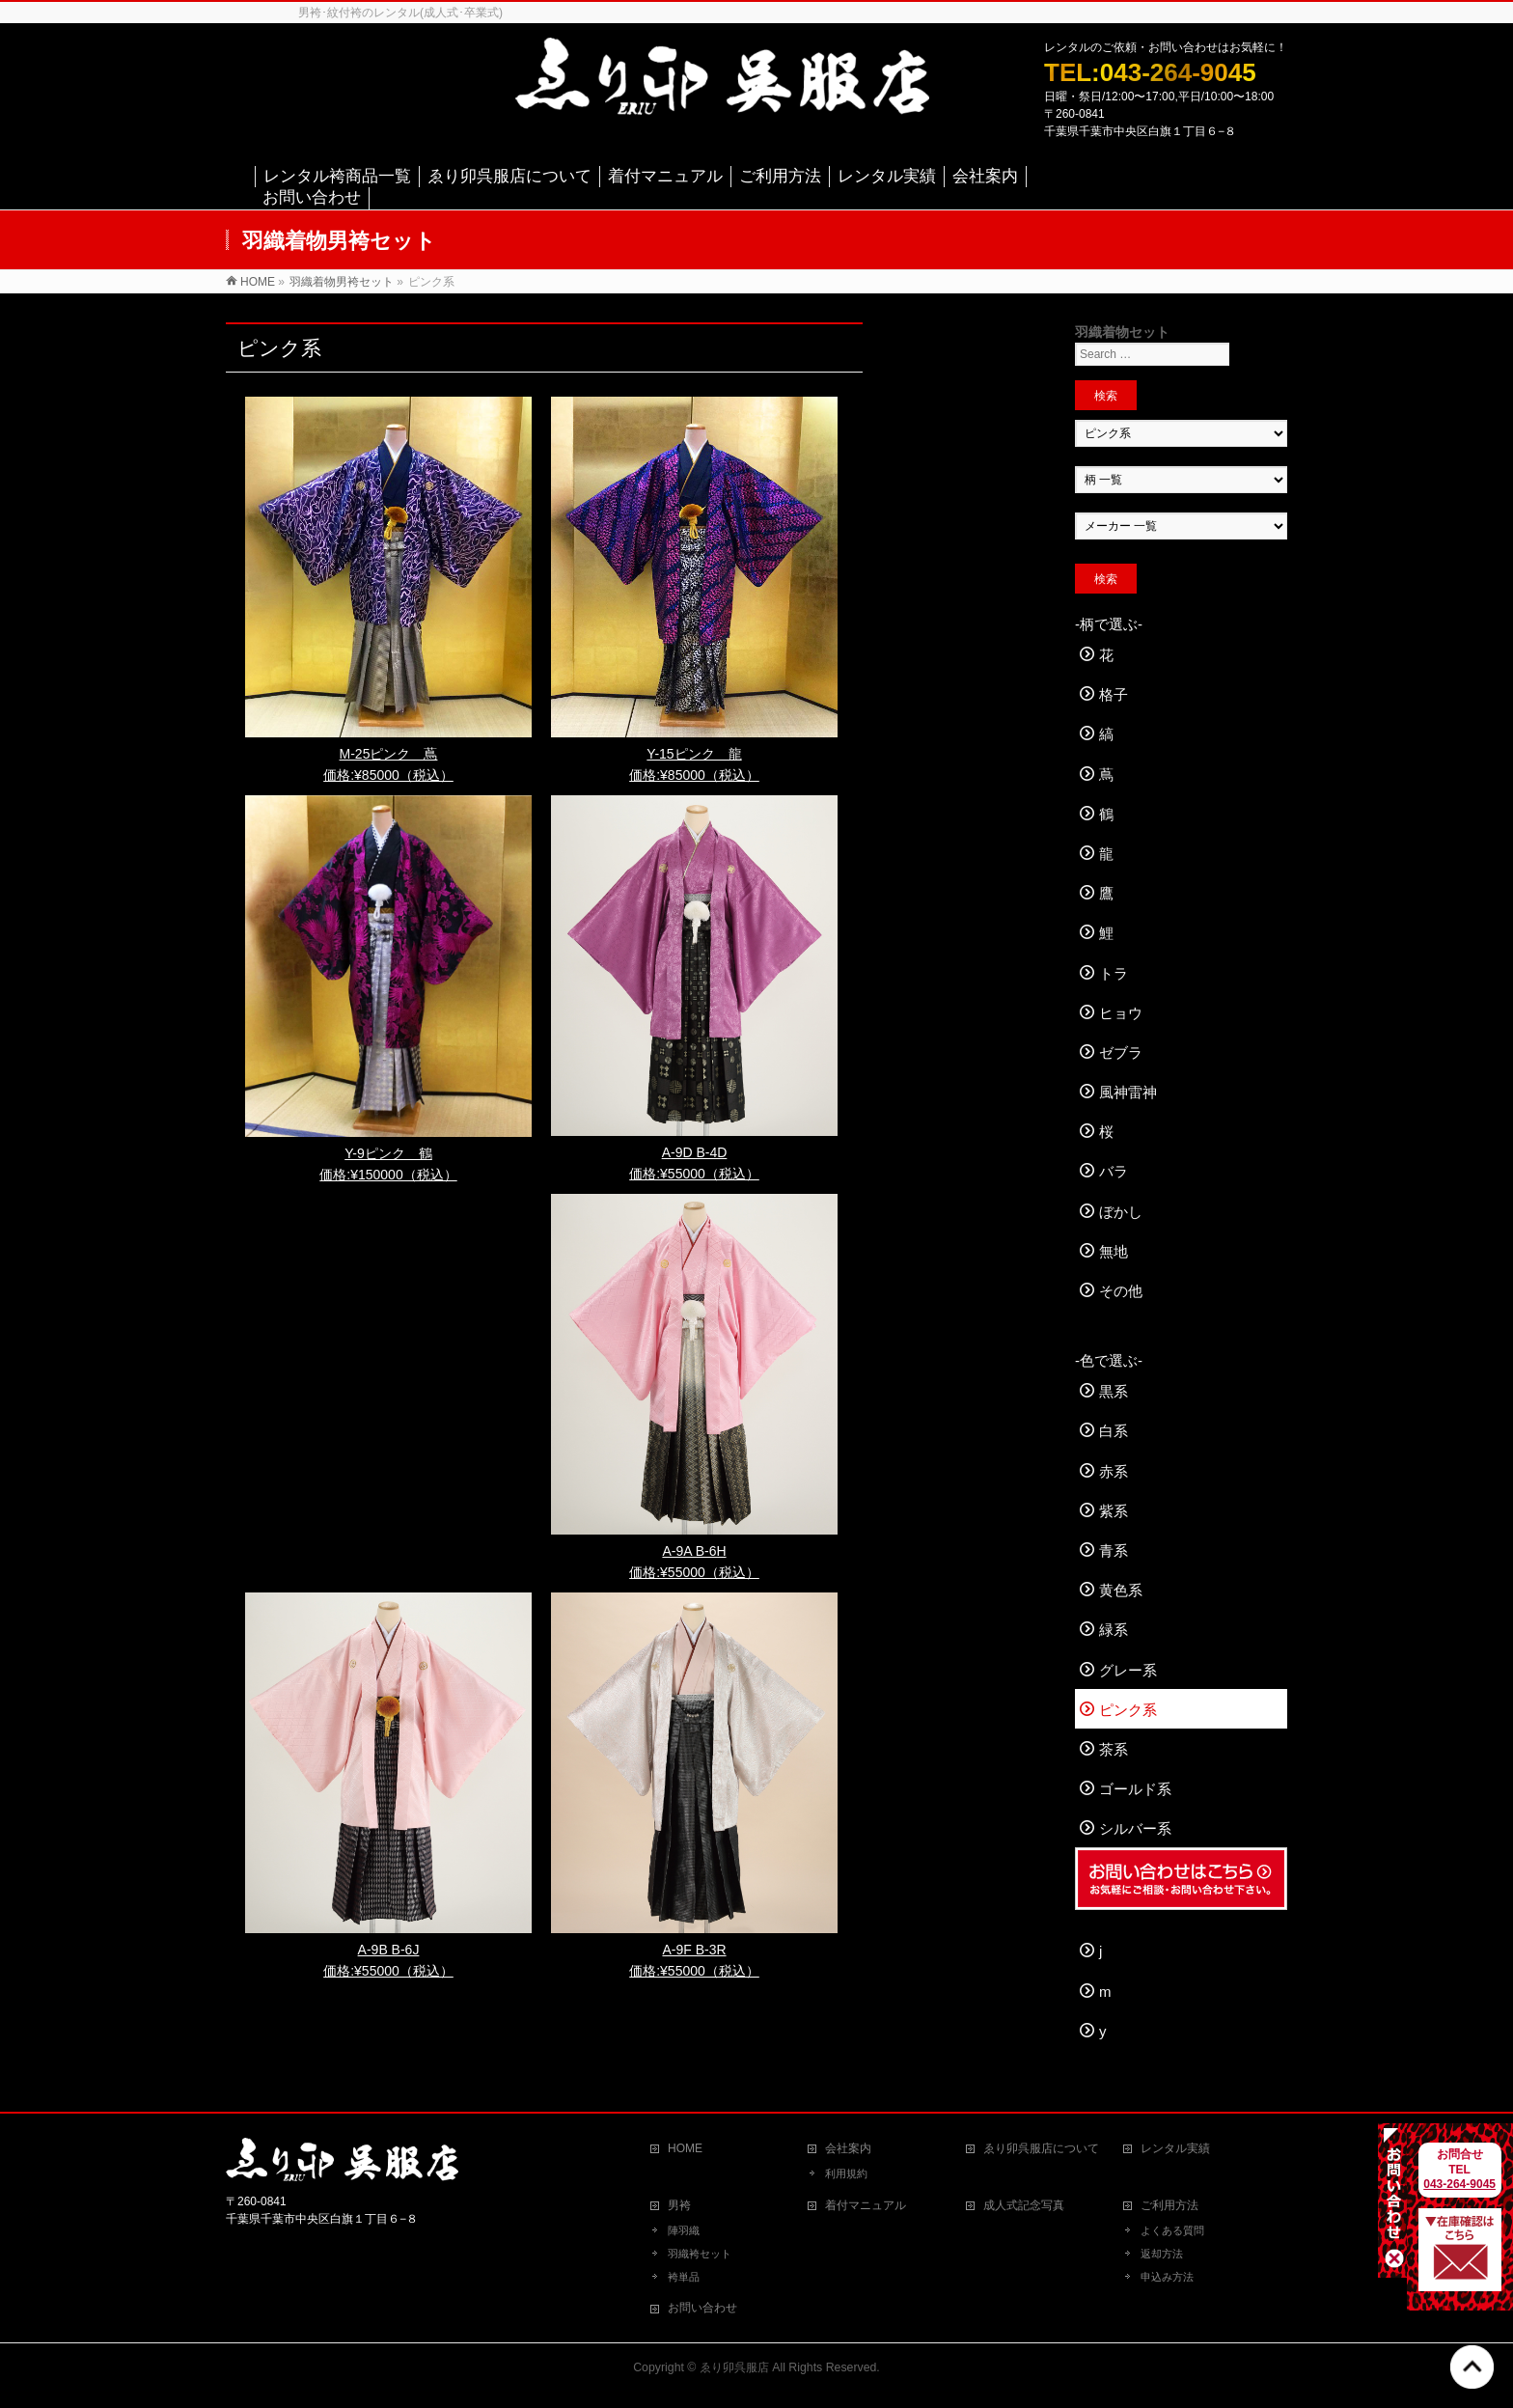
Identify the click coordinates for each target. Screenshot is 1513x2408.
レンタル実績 (1175, 2148)
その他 (1120, 1291)
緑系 (1113, 1629)
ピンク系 (1128, 1710)
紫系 (1113, 1511)
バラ (1113, 1171)
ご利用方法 (1169, 2205)
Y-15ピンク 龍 (693, 753)
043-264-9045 (1460, 2184)
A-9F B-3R (694, 1949)
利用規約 (846, 2173)
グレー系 (1128, 1670)
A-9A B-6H (694, 1551)
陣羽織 (684, 2230)
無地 (1113, 1251)
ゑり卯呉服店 (734, 2367)
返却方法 (1162, 2253)
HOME (685, 2148)
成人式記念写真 (1023, 2205)
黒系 (1113, 1391)
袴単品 (684, 2277)
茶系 (1113, 1749)
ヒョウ (1120, 1013)
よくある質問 (1172, 2230)
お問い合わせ (702, 2307)
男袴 (679, 2205)
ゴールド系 (1135, 1789)
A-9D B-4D (695, 1152)
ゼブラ (1120, 1052)
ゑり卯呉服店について (1041, 2148)
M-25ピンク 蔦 (389, 753)
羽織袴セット (699, 2253)
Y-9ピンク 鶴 (388, 1153)
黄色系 (1120, 1590)
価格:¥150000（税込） (387, 1174)
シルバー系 (1135, 1828)
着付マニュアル (865, 2205)
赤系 (1113, 1471)
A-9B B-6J (389, 1949)
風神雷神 (1128, 1092)
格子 (1113, 694)
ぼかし (1120, 1212)
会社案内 (848, 2148)
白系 (1113, 1431)
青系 (1113, 1550)
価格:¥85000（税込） (388, 775)
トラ (1113, 973)
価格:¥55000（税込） (694, 1173)
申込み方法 (1167, 2277)
